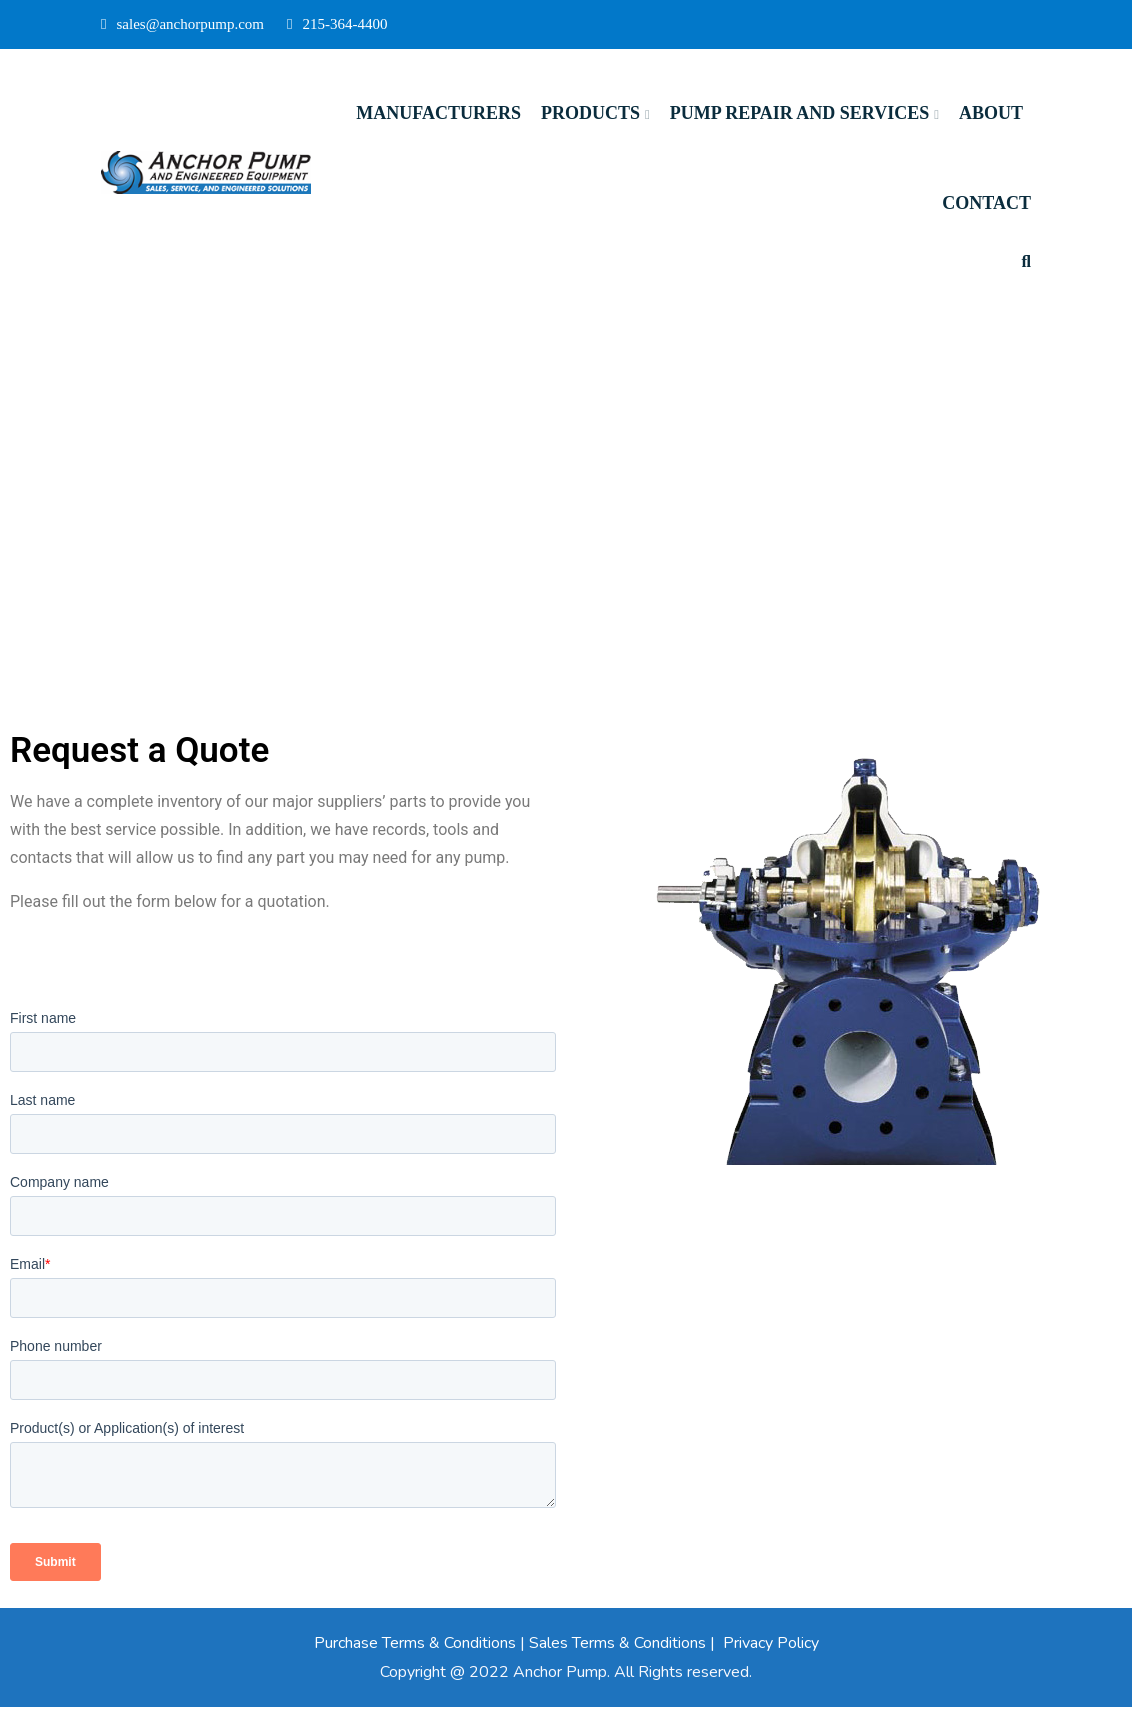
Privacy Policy (771, 1645)
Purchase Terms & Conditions (415, 1645)
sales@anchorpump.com (182, 24)
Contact (986, 203)
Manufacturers (438, 113)
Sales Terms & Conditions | (624, 1645)
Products (590, 113)
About (991, 113)
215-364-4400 (337, 24)
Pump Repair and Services (800, 113)
